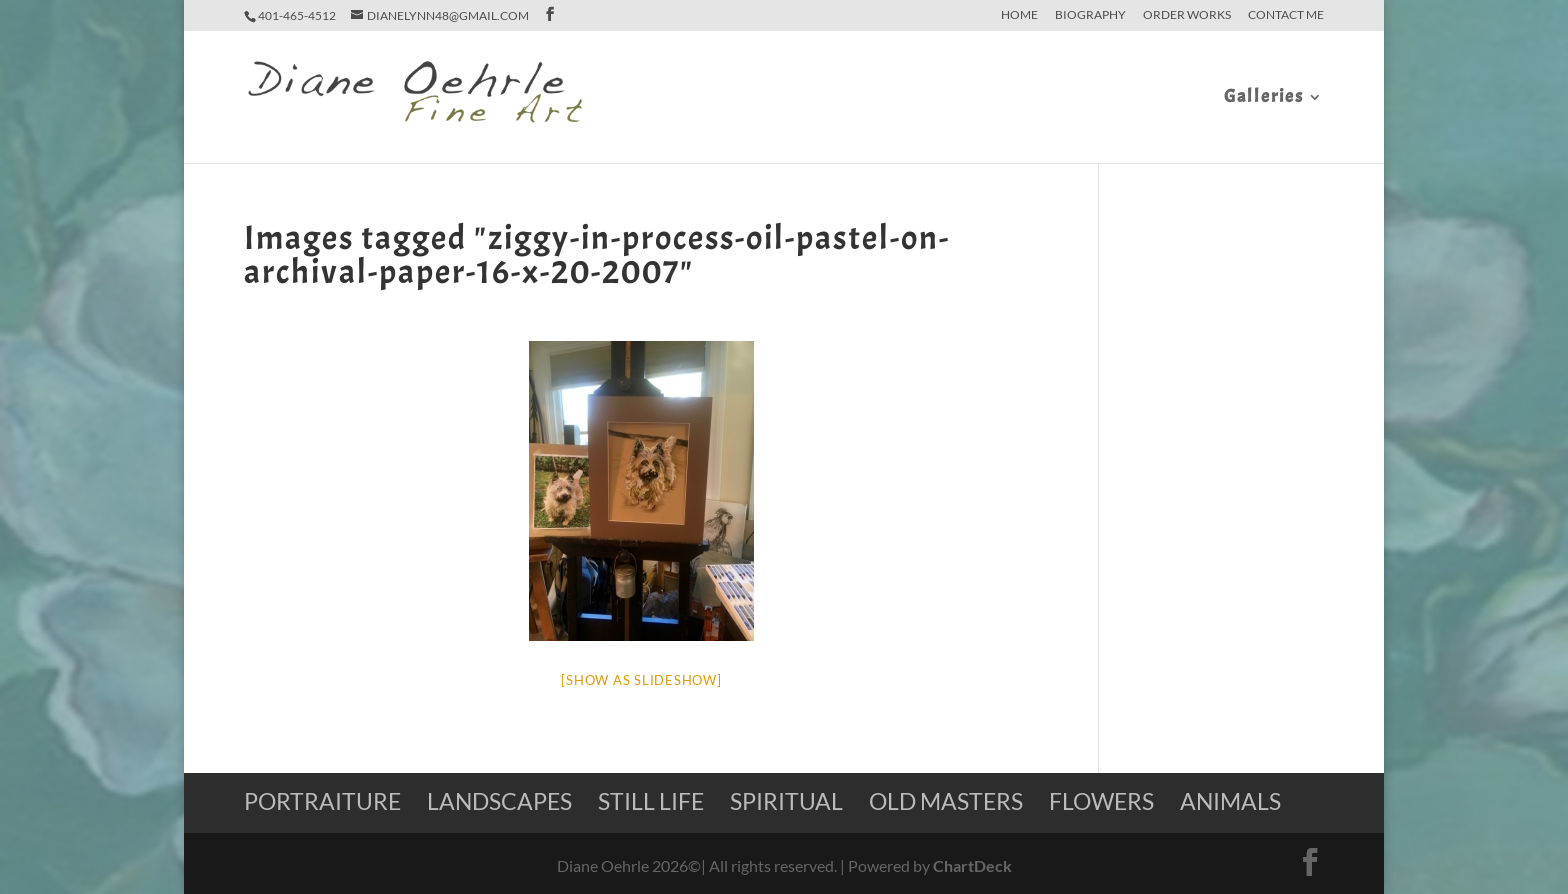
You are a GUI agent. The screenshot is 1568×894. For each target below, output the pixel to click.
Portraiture (322, 801)
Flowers (1101, 801)
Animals (1230, 801)
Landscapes (499, 801)
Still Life (651, 801)
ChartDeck (972, 865)
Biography (1090, 15)
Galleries (1264, 99)
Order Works (1187, 15)
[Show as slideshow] (641, 680)
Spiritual (786, 801)
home (1019, 15)
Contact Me (1286, 15)
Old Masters (946, 801)
